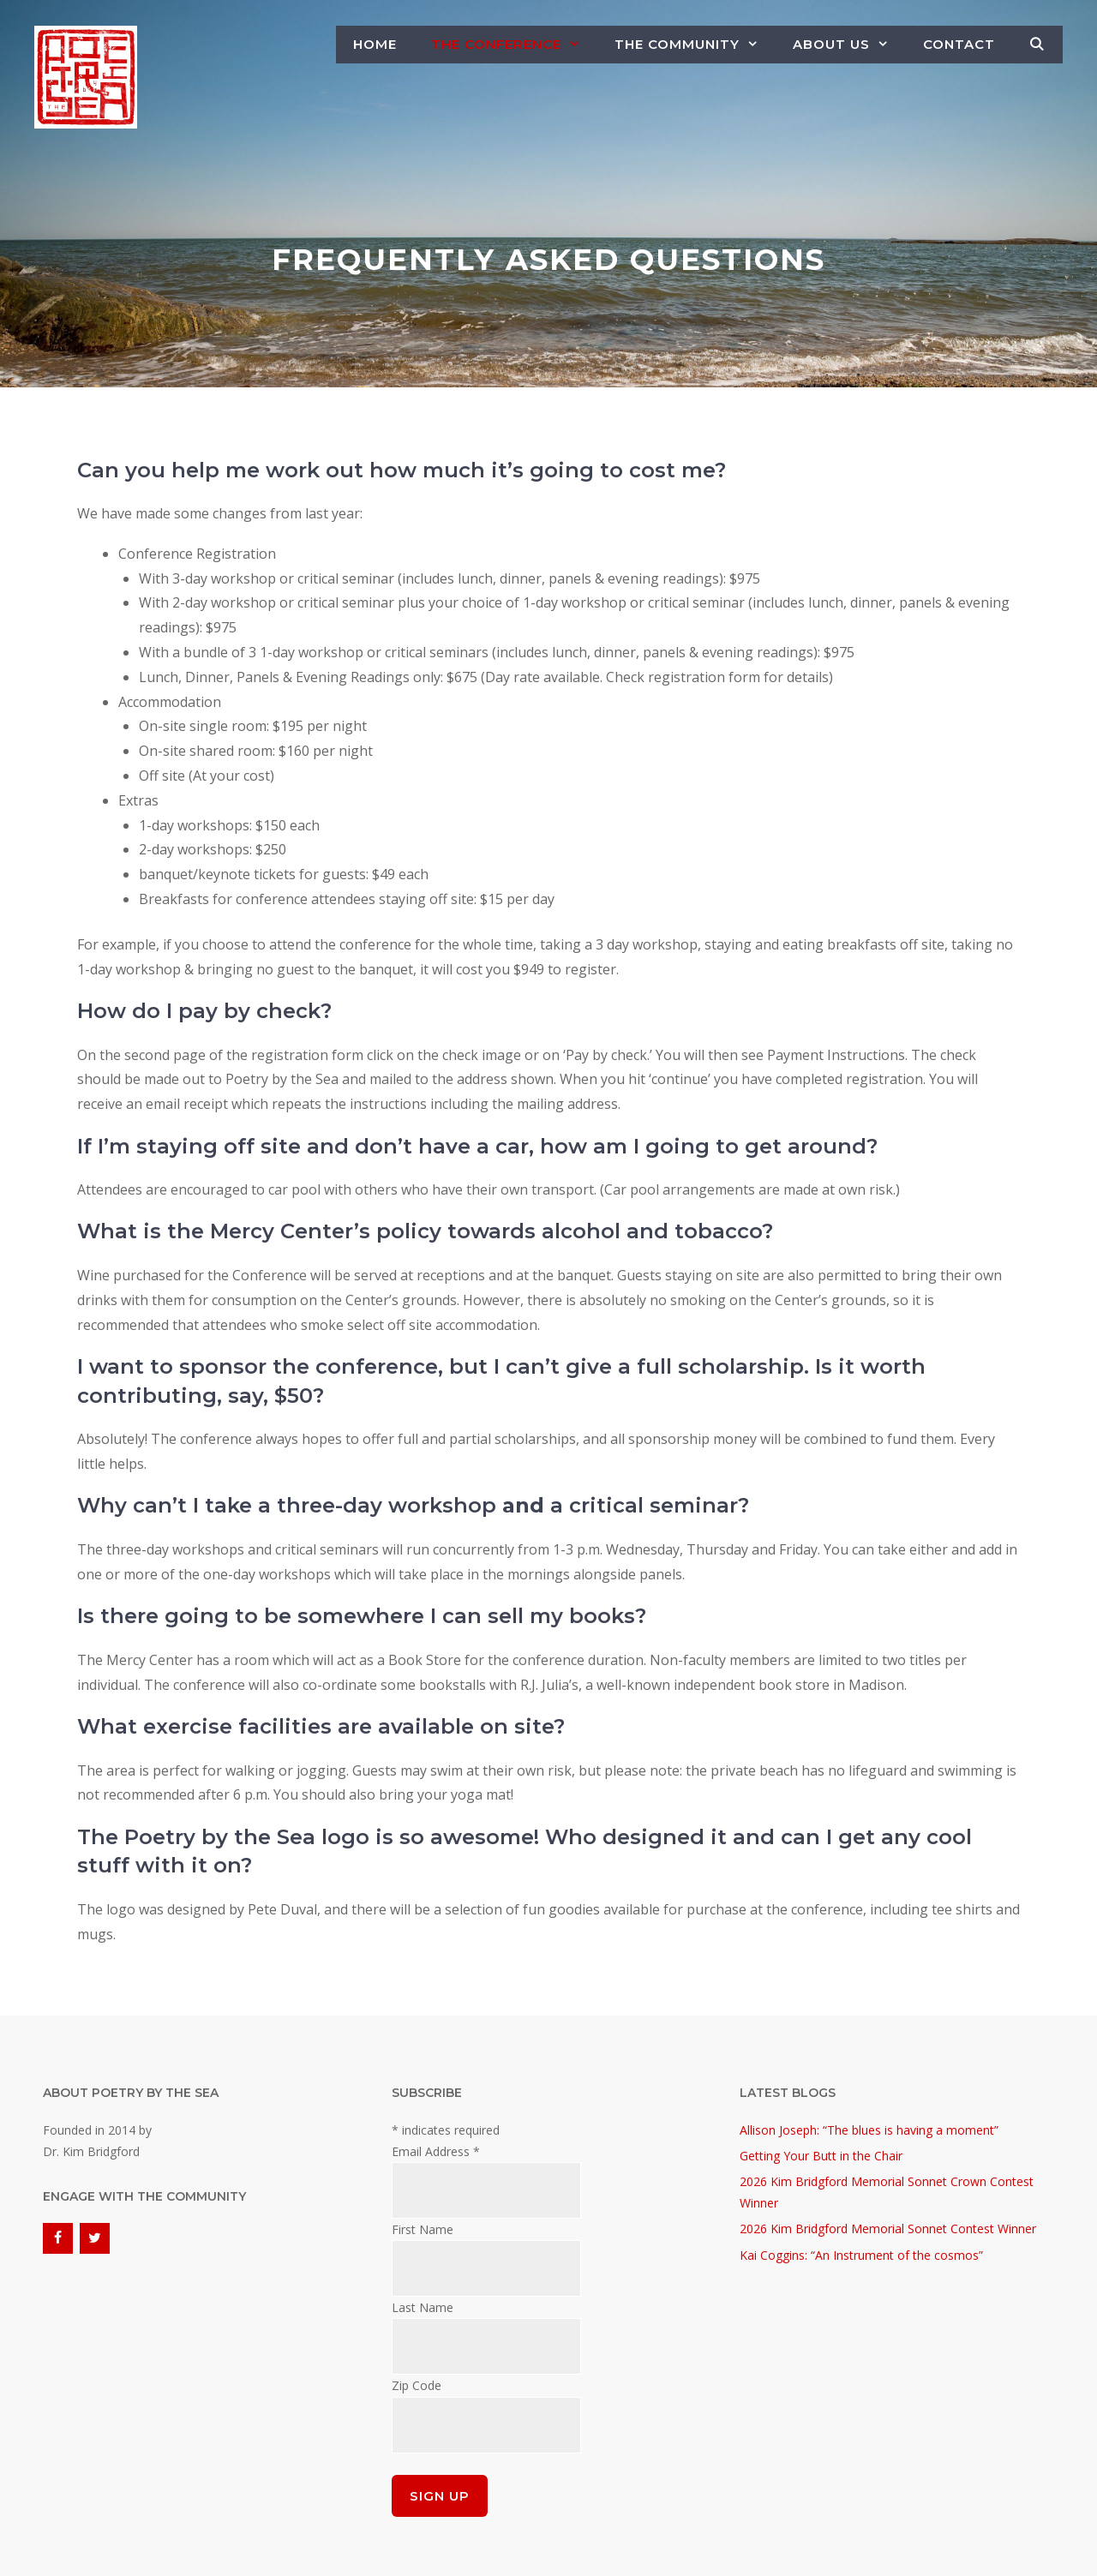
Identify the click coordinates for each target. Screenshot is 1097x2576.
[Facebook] (58, 2238)
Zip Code (416, 2385)
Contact (959, 44)
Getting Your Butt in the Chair (821, 2156)
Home (375, 44)
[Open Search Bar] (1037, 44)
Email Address (436, 2151)
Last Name (422, 2307)
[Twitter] (95, 2238)
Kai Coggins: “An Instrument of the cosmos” (861, 2255)
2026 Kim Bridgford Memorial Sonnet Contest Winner (888, 2228)
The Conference (514, 44)
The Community (695, 44)
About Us (849, 44)
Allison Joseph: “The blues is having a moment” (869, 2130)
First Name (422, 2229)
